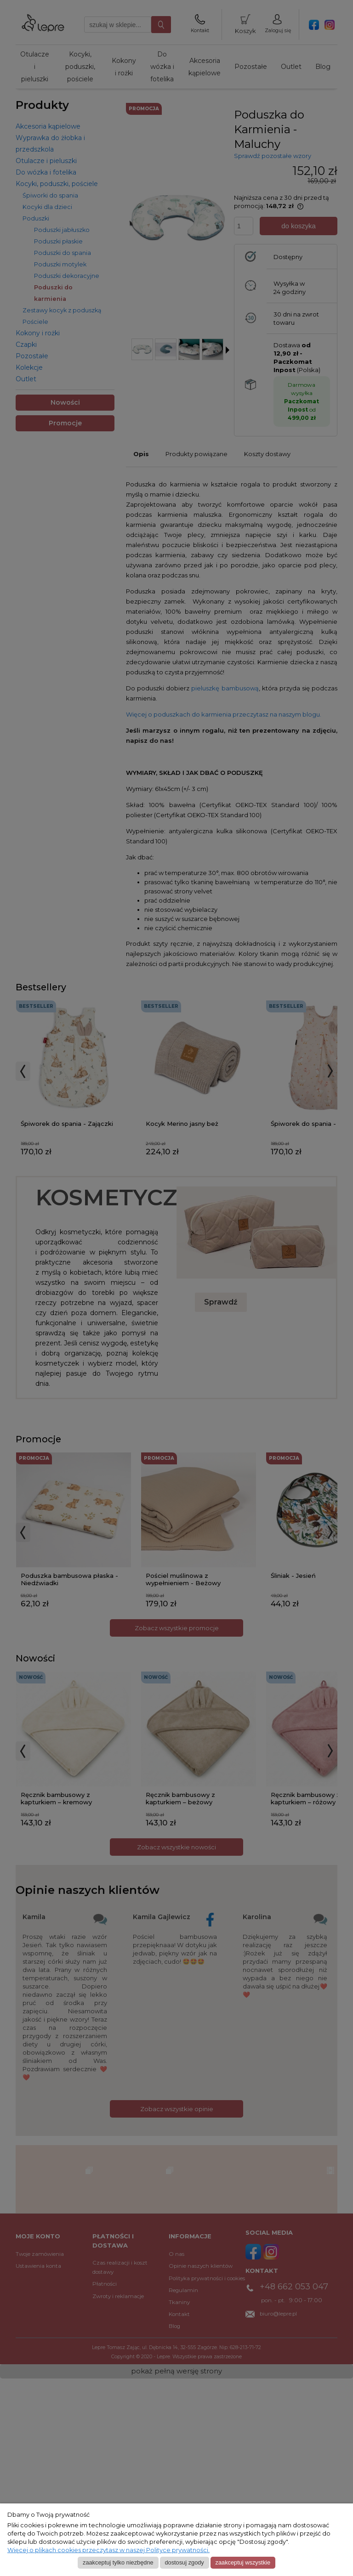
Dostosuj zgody (184, 2562)
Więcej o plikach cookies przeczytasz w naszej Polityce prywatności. (108, 2550)
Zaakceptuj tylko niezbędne (118, 2562)
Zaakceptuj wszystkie (243, 2562)
